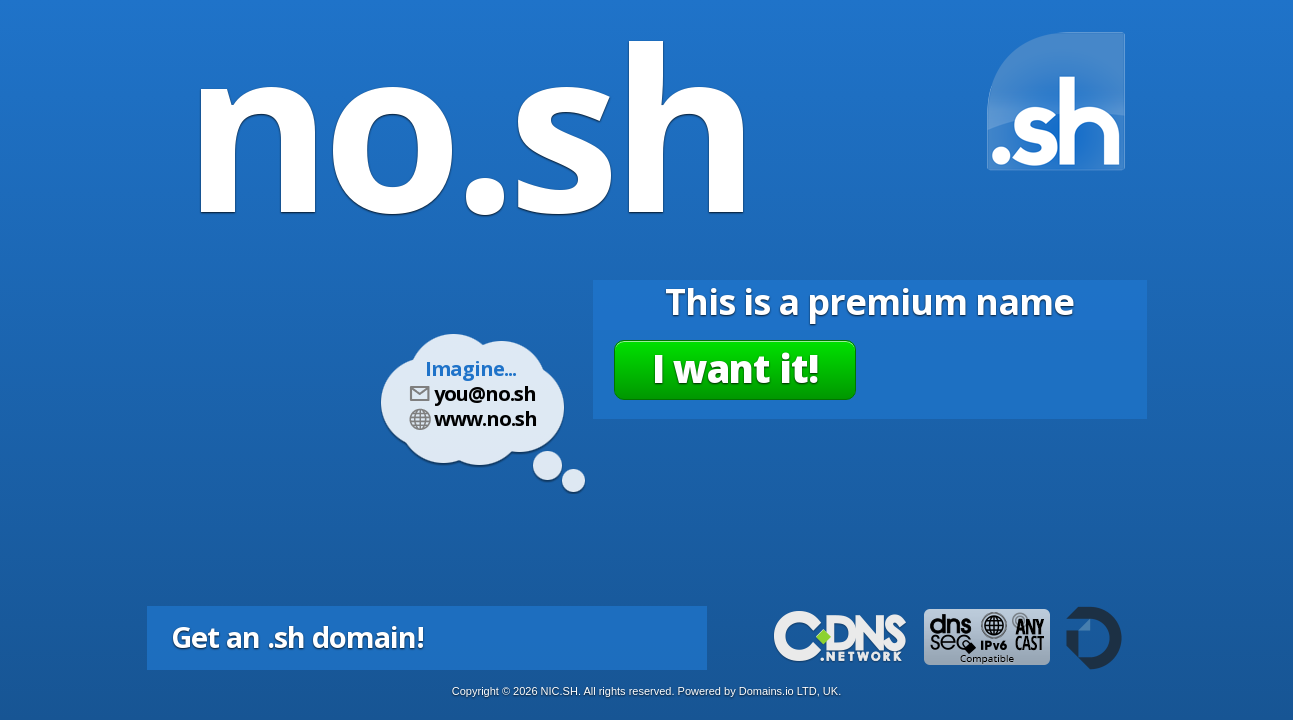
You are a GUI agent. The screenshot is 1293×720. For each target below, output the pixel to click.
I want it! (735, 368)
